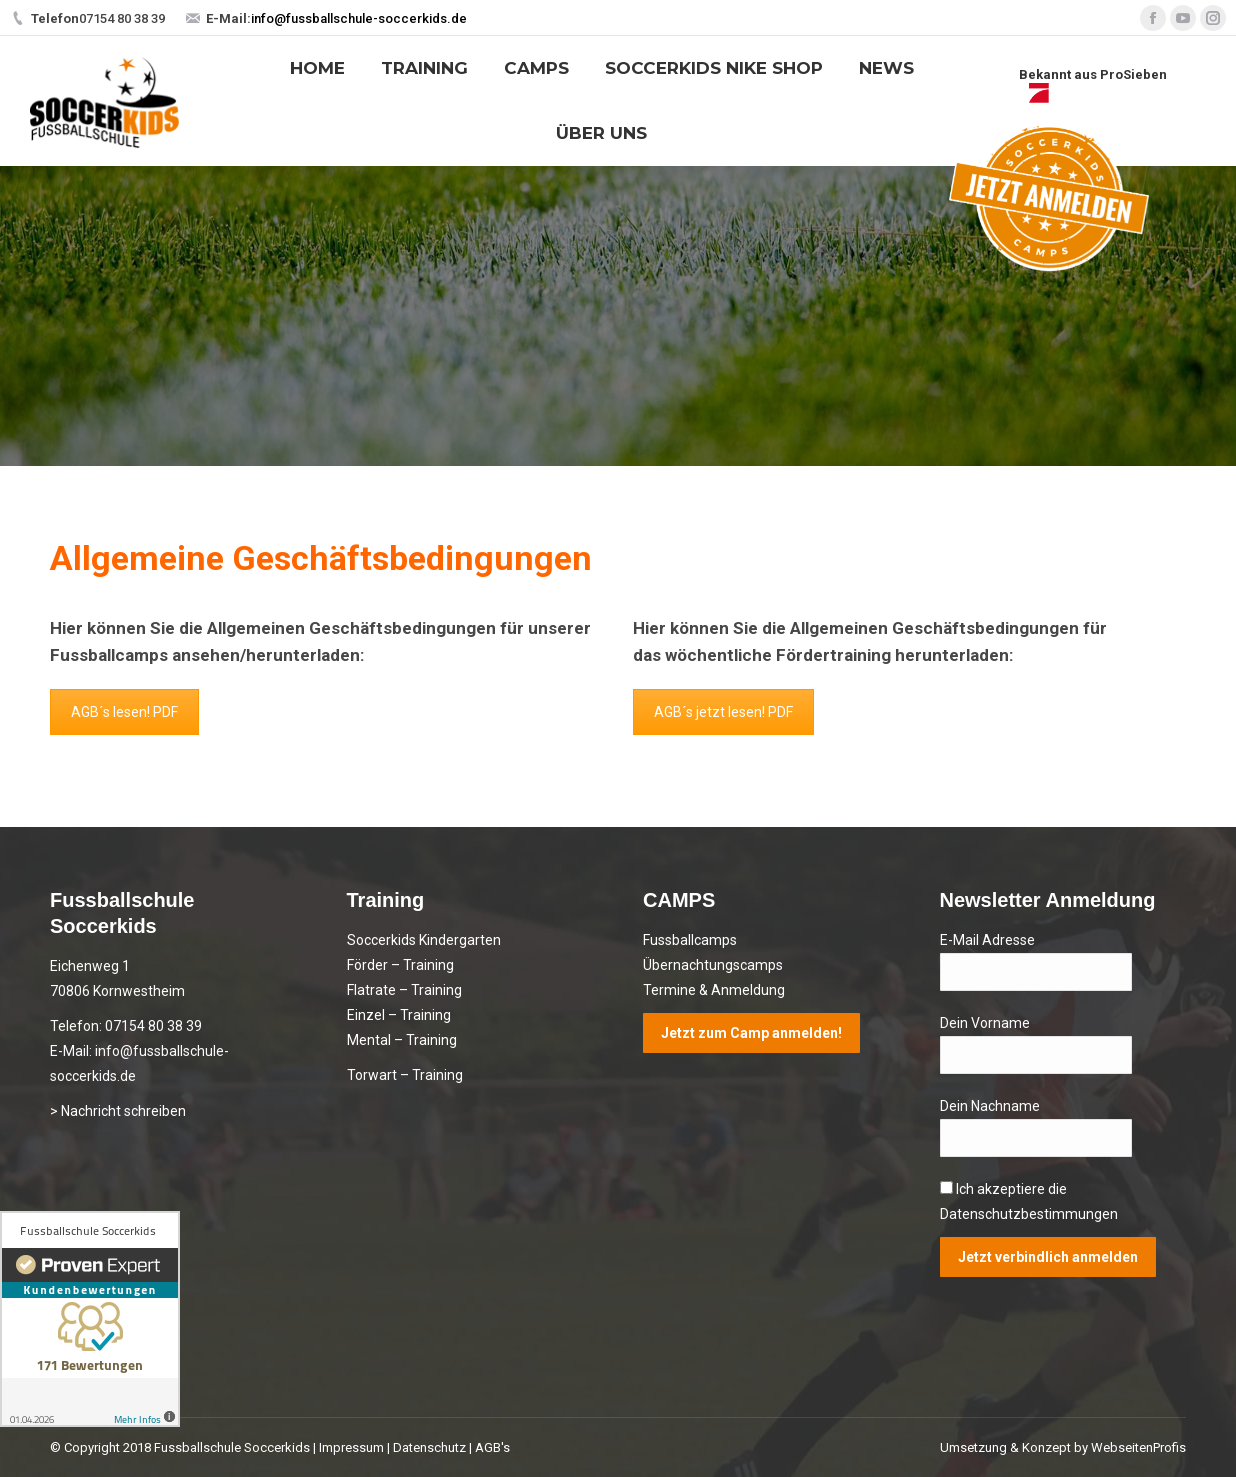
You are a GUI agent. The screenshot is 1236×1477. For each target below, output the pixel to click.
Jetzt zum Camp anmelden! (751, 1033)
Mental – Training (402, 1040)
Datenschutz (429, 1447)
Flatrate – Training (404, 990)
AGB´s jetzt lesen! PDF (723, 712)
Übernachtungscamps (713, 965)
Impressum (351, 1447)
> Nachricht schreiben (118, 1111)
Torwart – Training (405, 1075)
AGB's (492, 1447)
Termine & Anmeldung (714, 990)
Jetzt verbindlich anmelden (1048, 1257)
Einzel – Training (399, 1015)
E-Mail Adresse (987, 940)
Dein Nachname (990, 1106)
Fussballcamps (690, 940)
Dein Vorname (985, 1023)
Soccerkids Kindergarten (424, 940)
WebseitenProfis (1138, 1447)
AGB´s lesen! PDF (124, 712)
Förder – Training (400, 965)
